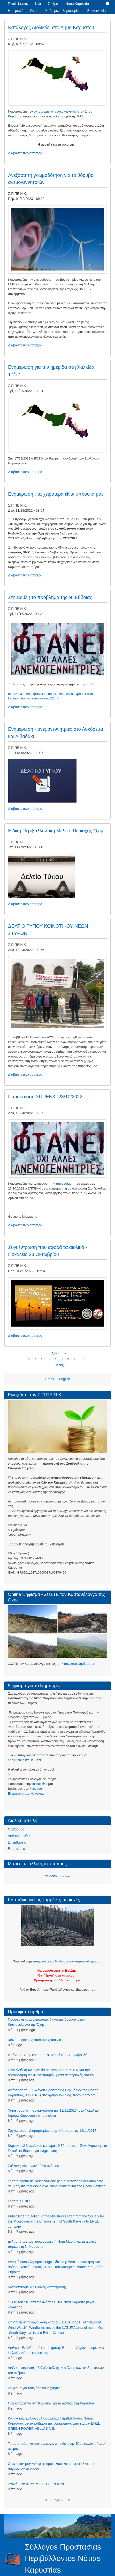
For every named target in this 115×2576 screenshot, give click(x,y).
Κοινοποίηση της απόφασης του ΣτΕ (35, 2040)
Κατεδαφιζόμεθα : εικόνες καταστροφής (37, 2287)
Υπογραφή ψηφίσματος (78, 1663)
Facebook (37, 1788)
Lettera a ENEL (19, 2201)
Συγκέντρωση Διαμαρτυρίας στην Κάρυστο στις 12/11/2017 (52, 2131)
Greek (49, 1379)
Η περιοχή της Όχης (23, 11)
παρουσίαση (65, 1183)
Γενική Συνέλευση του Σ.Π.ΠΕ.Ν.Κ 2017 (38, 2484)
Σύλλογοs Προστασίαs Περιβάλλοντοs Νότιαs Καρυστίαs (63, 2559)
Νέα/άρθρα (16, 1829)
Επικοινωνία (96, 11)
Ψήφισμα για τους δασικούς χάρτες (34, 2388)
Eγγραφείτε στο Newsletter (27, 1793)
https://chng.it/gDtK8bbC (25, 1760)
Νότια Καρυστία (77, 4)
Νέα (38, 4)
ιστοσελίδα (39, 1784)
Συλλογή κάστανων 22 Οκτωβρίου (33, 2166)
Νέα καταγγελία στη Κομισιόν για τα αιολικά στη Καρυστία (51, 2403)
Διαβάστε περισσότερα (25, 153)
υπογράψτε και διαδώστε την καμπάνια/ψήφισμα (67, 1961)
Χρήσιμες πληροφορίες (62, 11)
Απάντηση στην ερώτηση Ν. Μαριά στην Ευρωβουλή (47, 2055)
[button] (107, 3)
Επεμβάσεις (17, 1842)
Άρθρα (53, 4)
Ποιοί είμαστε (18, 4)
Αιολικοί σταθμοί (20, 1836)
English (64, 1379)
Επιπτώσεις (17, 1849)
